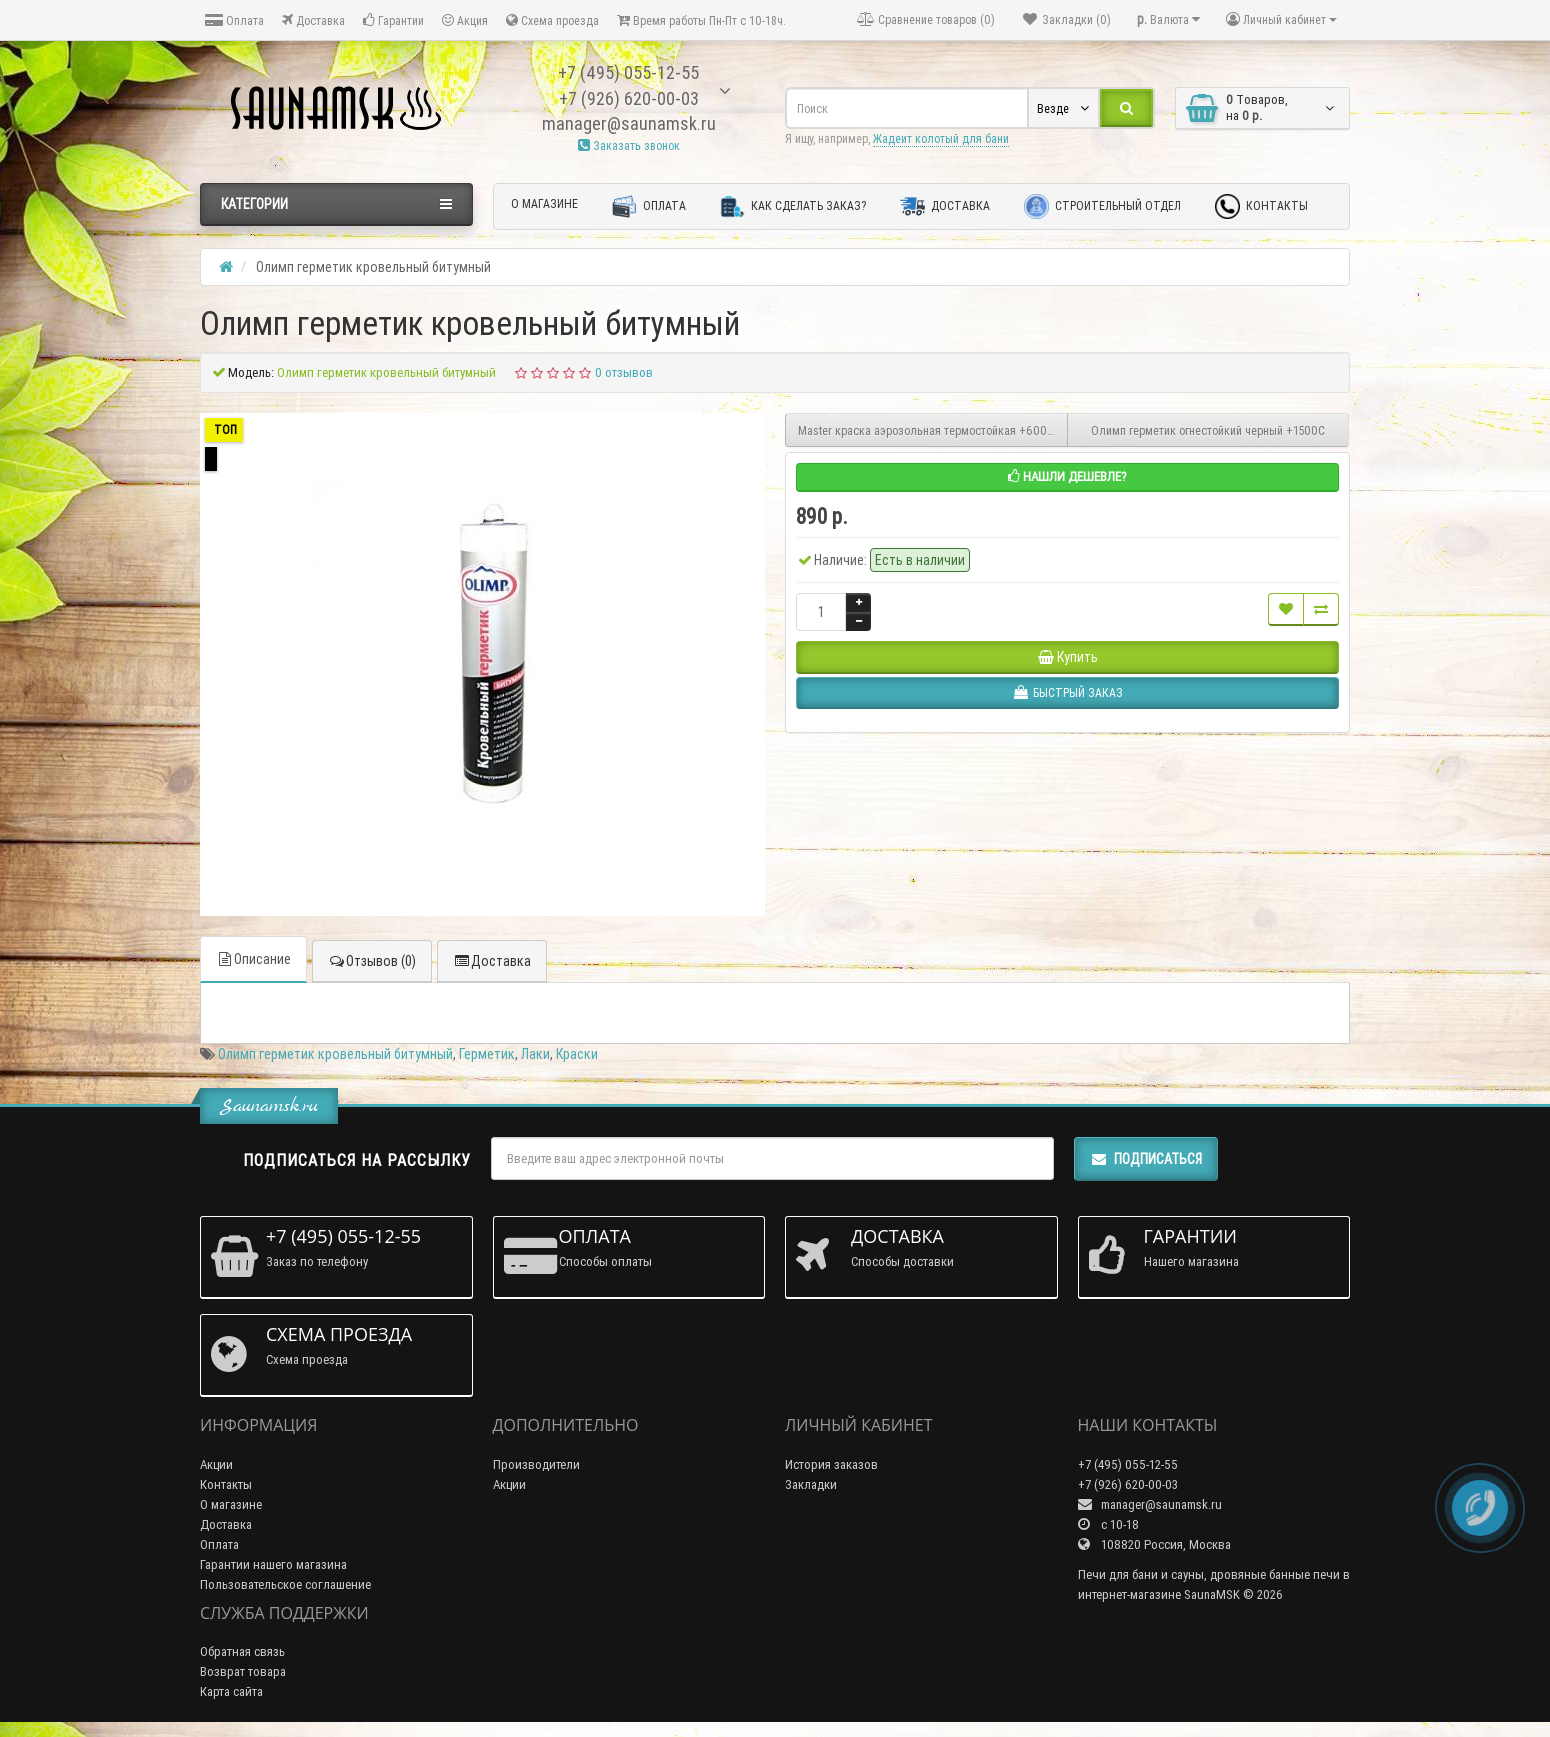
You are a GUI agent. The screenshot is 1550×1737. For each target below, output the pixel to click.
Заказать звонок (629, 145)
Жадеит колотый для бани (941, 138)
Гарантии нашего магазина (273, 1564)
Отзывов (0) (372, 961)
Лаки (535, 1054)
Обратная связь (242, 1651)
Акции (216, 1464)
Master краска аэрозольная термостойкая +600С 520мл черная (933, 430)
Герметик (487, 1054)
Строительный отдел (1102, 206)
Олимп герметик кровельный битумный (335, 1054)
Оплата (234, 20)
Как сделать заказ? (793, 206)
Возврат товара (243, 1671)
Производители (536, 1464)
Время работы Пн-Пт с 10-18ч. (701, 20)
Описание (253, 959)
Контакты (1261, 206)
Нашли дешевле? (1067, 476)
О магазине (544, 203)
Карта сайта (231, 1691)
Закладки (811, 1484)
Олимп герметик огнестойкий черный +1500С (1208, 430)
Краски (577, 1054)
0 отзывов (624, 372)
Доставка (313, 20)
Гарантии (393, 20)
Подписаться (1146, 1159)
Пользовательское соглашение (285, 1584)
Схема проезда (552, 20)
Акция (465, 20)
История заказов (831, 1464)
